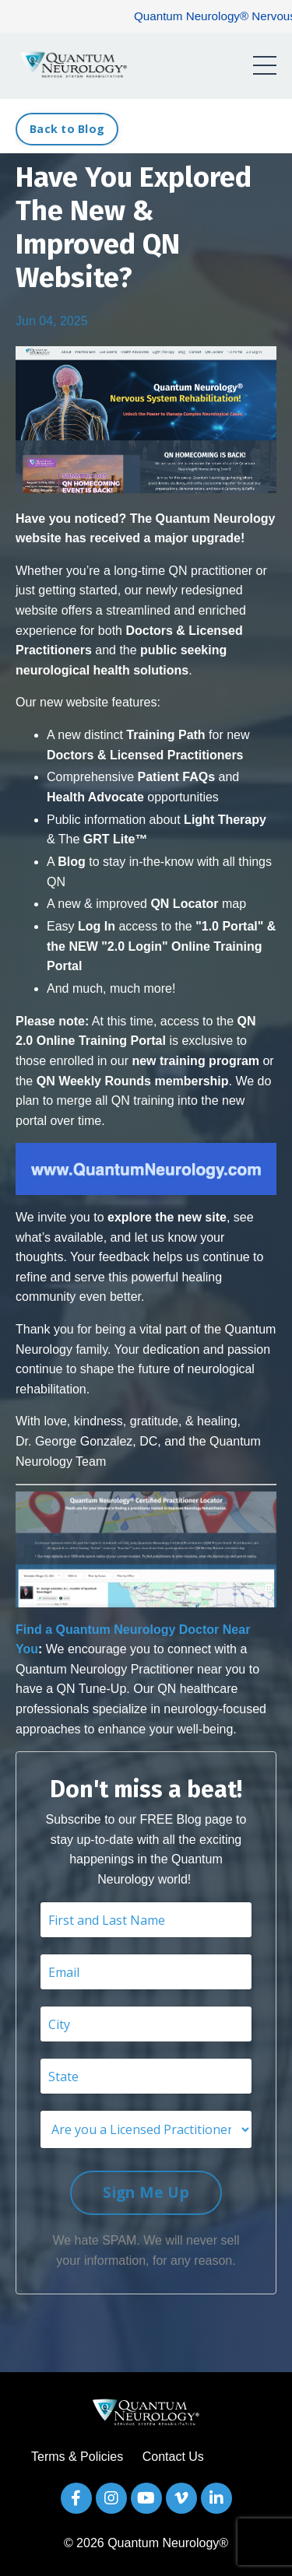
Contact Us (173, 2456)
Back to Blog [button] (67, 128)
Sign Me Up (146, 2192)
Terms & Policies (77, 2456)
